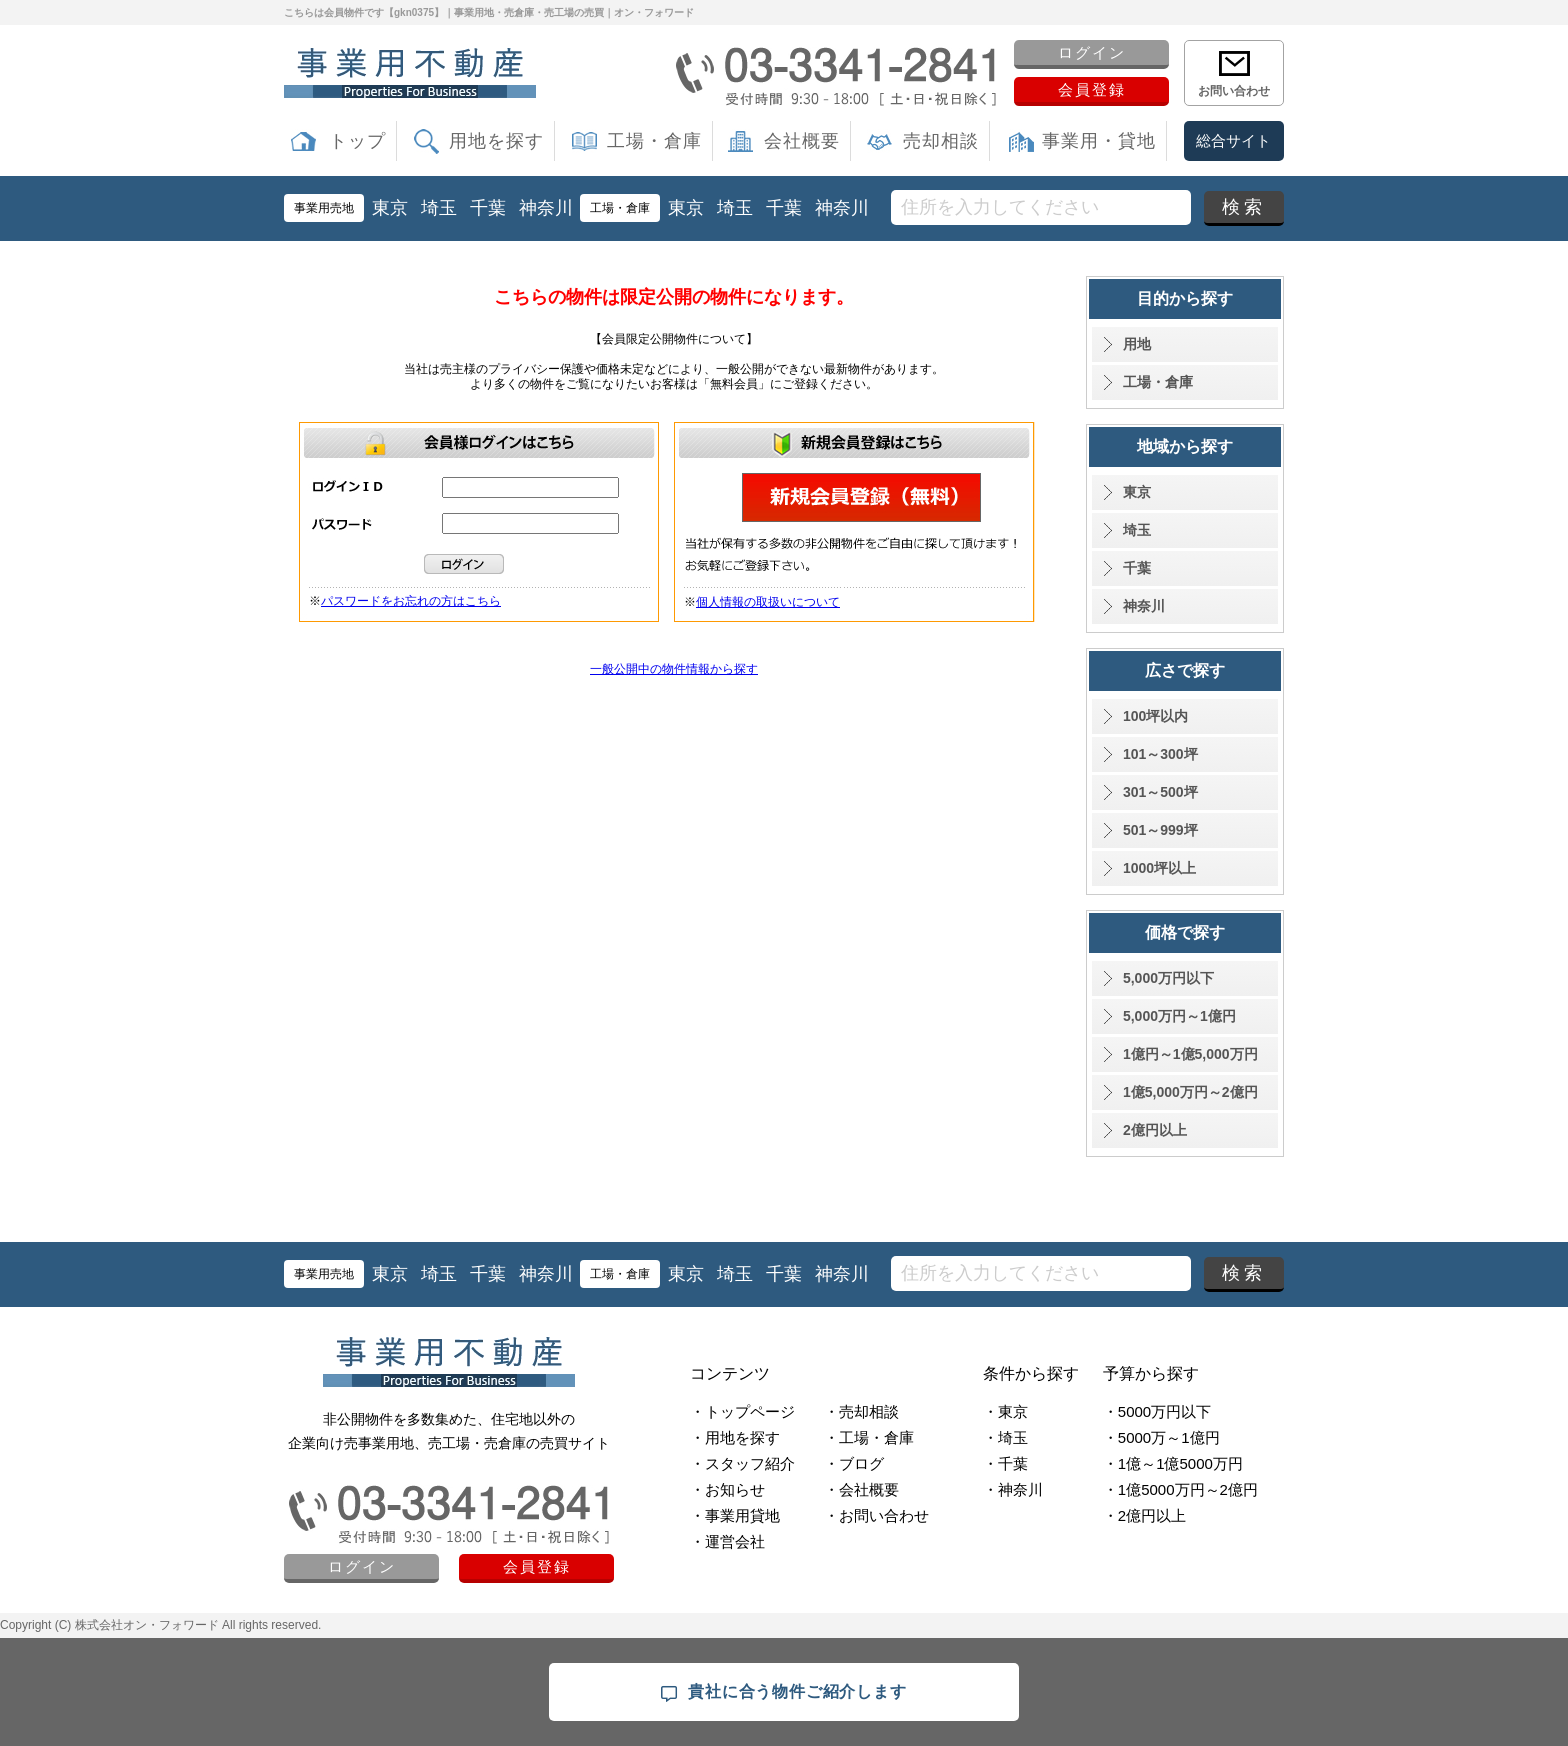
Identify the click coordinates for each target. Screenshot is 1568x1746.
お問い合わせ (1234, 91)
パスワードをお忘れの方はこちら (411, 601)
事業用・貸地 (1099, 141)
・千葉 (1005, 1463)
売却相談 (941, 141)
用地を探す (496, 141)
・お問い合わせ (876, 1515)
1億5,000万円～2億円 (1190, 1092)
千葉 (488, 208)
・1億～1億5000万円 (1173, 1463)
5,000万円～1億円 (1179, 1016)
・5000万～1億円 (1161, 1437)
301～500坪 (1160, 792)
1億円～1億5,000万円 (1190, 1054)
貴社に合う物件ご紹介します (783, 1692)
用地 (1137, 344)
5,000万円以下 (1168, 978)
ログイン (1092, 52)
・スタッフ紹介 (742, 1463)
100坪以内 (1155, 716)
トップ (357, 141)
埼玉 (439, 208)
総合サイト (1233, 140)
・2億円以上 (1144, 1515)
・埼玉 (1005, 1437)
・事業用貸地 (735, 1515)
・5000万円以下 (1157, 1411)
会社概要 (802, 141)
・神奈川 (1013, 1489)
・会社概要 (861, 1489)
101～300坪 (1160, 754)
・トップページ (742, 1411)
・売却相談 (861, 1411)
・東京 (1005, 1411)
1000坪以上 (1159, 868)
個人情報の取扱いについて (768, 602)
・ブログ (854, 1463)
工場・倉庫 (654, 141)
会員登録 (1092, 89)
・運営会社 (727, 1541)
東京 (390, 208)
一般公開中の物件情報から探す (674, 669)
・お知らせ (727, 1489)
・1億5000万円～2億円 (1180, 1489)
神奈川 (546, 208)
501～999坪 (1160, 830)
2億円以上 (1155, 1130)
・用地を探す (735, 1437)
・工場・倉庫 (869, 1437)
